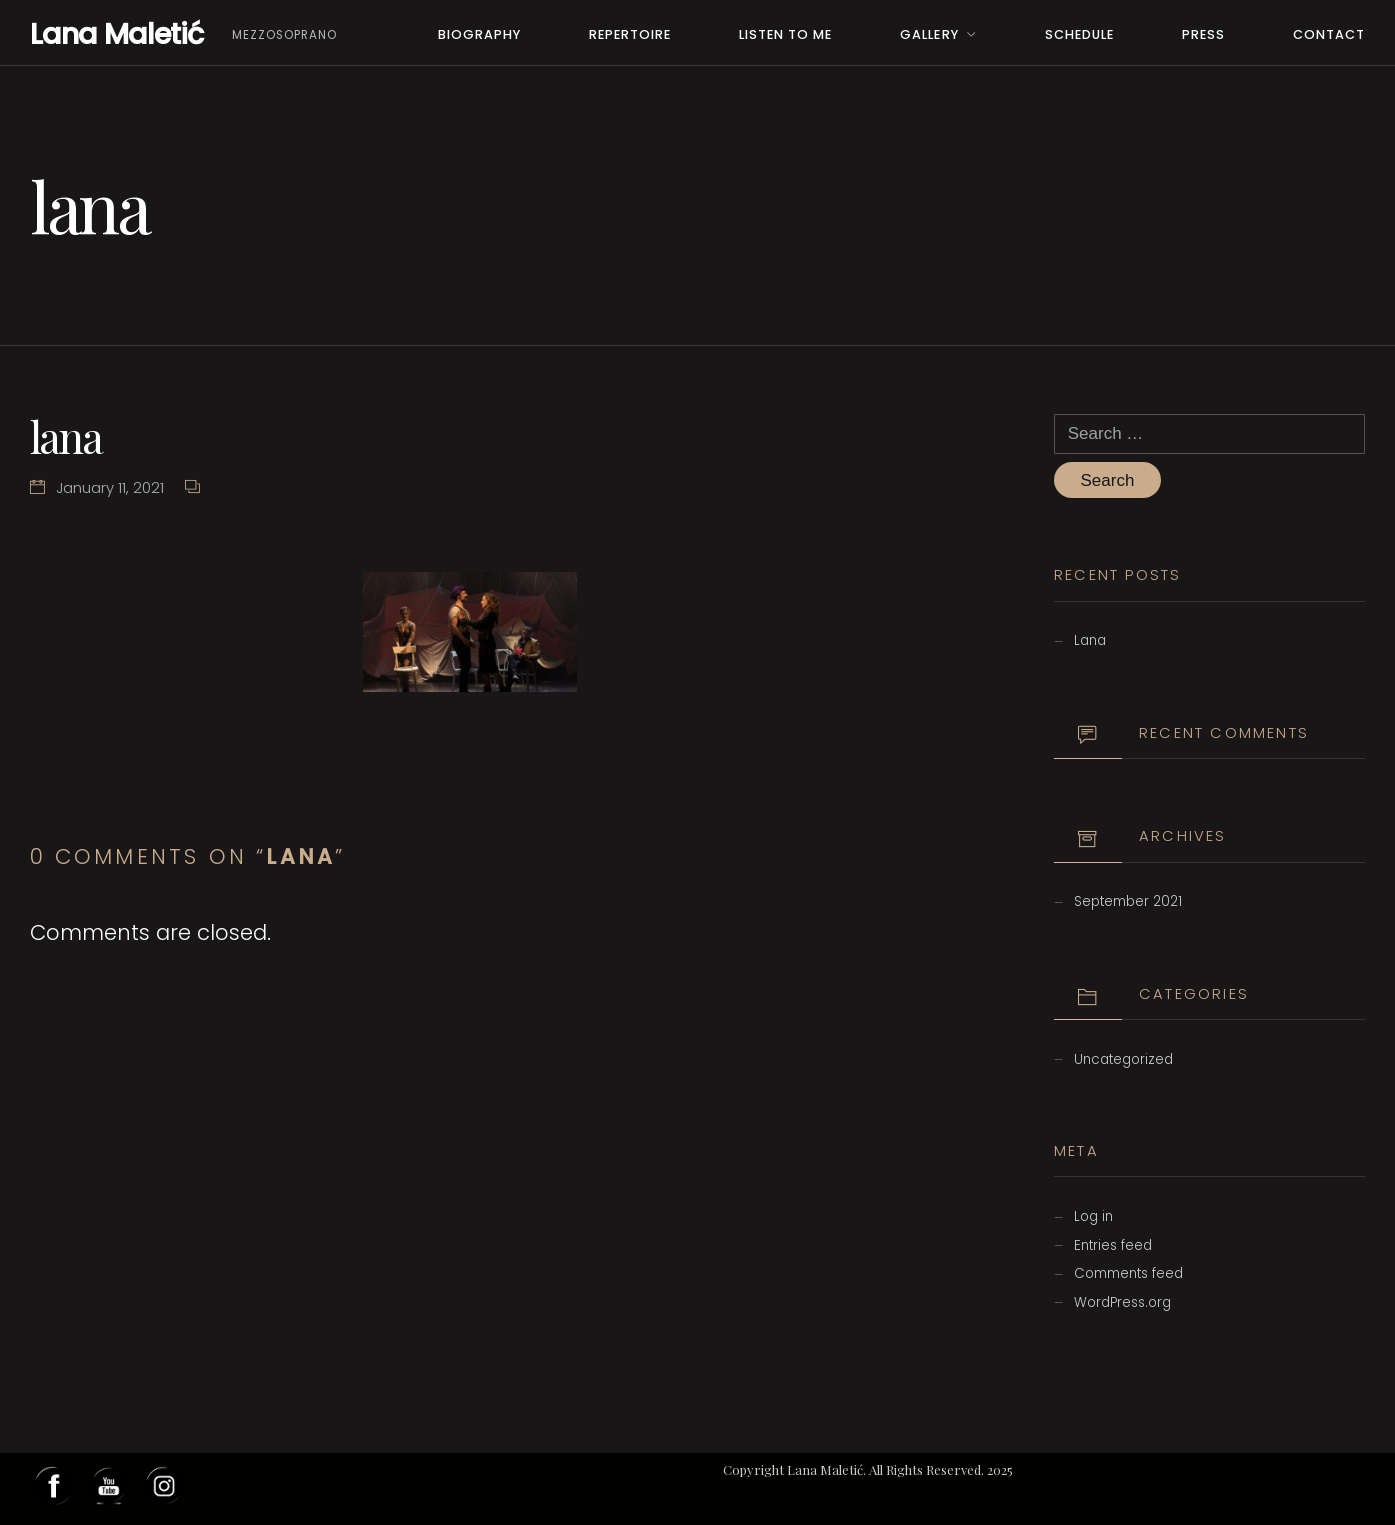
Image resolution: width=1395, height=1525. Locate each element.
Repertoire (630, 34)
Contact (1329, 34)
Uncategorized (1123, 1059)
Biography (479, 34)
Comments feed (1128, 1273)
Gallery (929, 34)
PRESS (1203, 34)
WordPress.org (1122, 1302)
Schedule (1079, 34)
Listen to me (785, 34)
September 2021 (1128, 901)
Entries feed (1113, 1245)
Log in (1093, 1216)
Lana (1090, 640)
